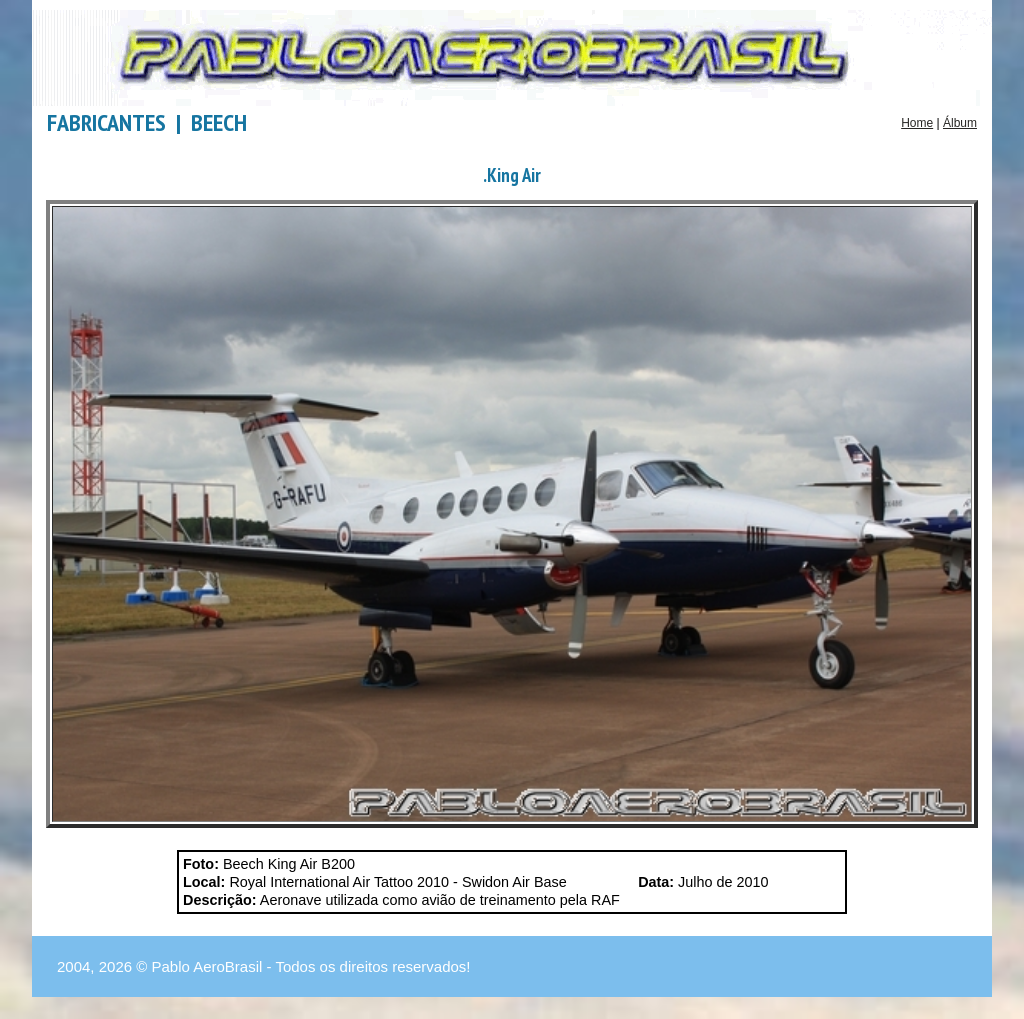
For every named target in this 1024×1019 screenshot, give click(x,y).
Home (917, 123)
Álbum (960, 123)
